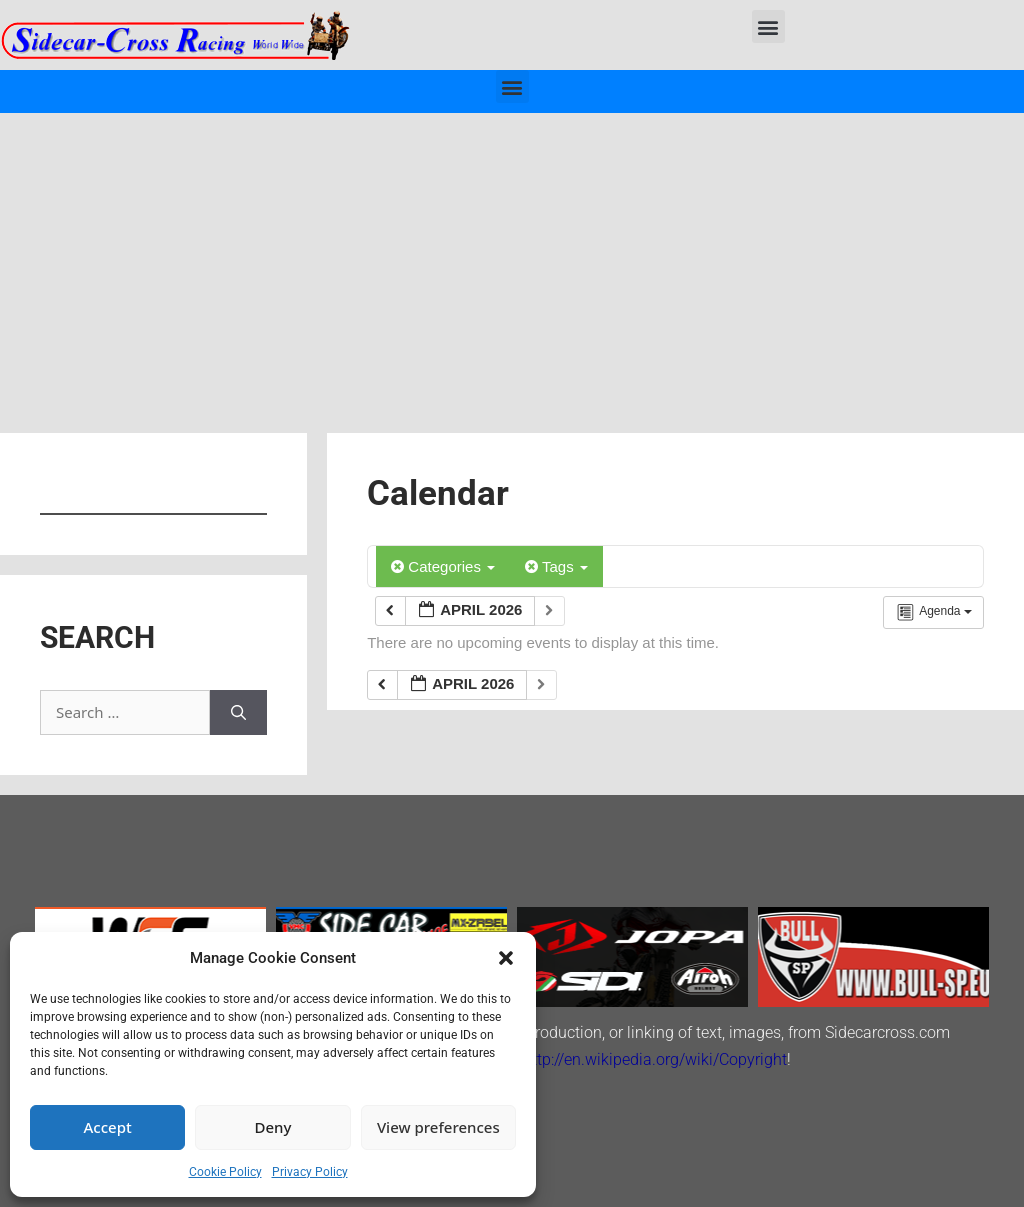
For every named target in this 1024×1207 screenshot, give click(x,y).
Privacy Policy (310, 1172)
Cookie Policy (225, 1172)
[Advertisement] (512, 263)
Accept (108, 1127)
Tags (556, 566)
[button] (506, 958)
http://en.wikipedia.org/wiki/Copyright (655, 1059)
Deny (273, 1127)
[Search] (238, 712)
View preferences (438, 1127)
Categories (443, 566)
